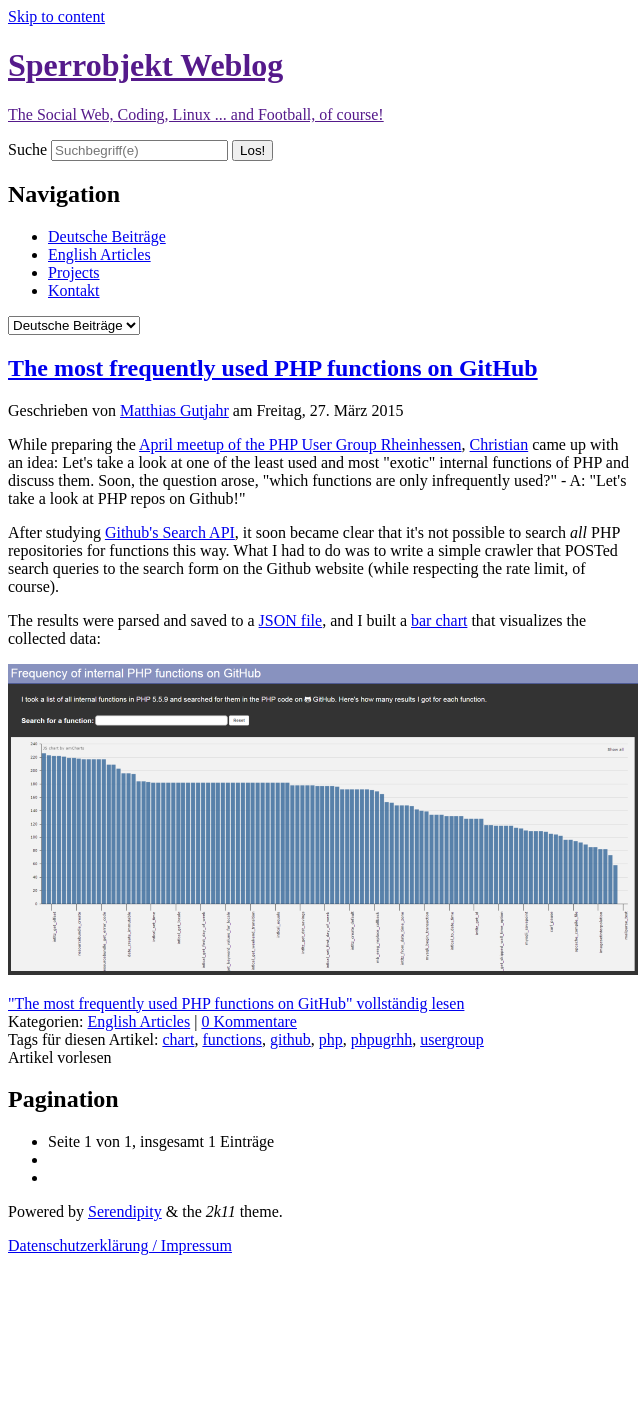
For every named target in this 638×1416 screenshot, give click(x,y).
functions (232, 1039)
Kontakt (74, 290)
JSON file (291, 620)
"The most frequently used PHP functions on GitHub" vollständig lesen (236, 1003)
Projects (74, 272)
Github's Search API (170, 532)
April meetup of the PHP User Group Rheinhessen (300, 444)
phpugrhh (381, 1039)
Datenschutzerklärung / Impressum (120, 1245)
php (331, 1039)
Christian (499, 444)
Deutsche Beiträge (107, 236)
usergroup (452, 1039)
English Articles (99, 254)
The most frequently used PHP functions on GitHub (273, 368)
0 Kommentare (249, 1021)
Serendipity (125, 1211)
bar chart (439, 620)
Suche (27, 149)
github (290, 1039)
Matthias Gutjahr (174, 410)
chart (178, 1039)
